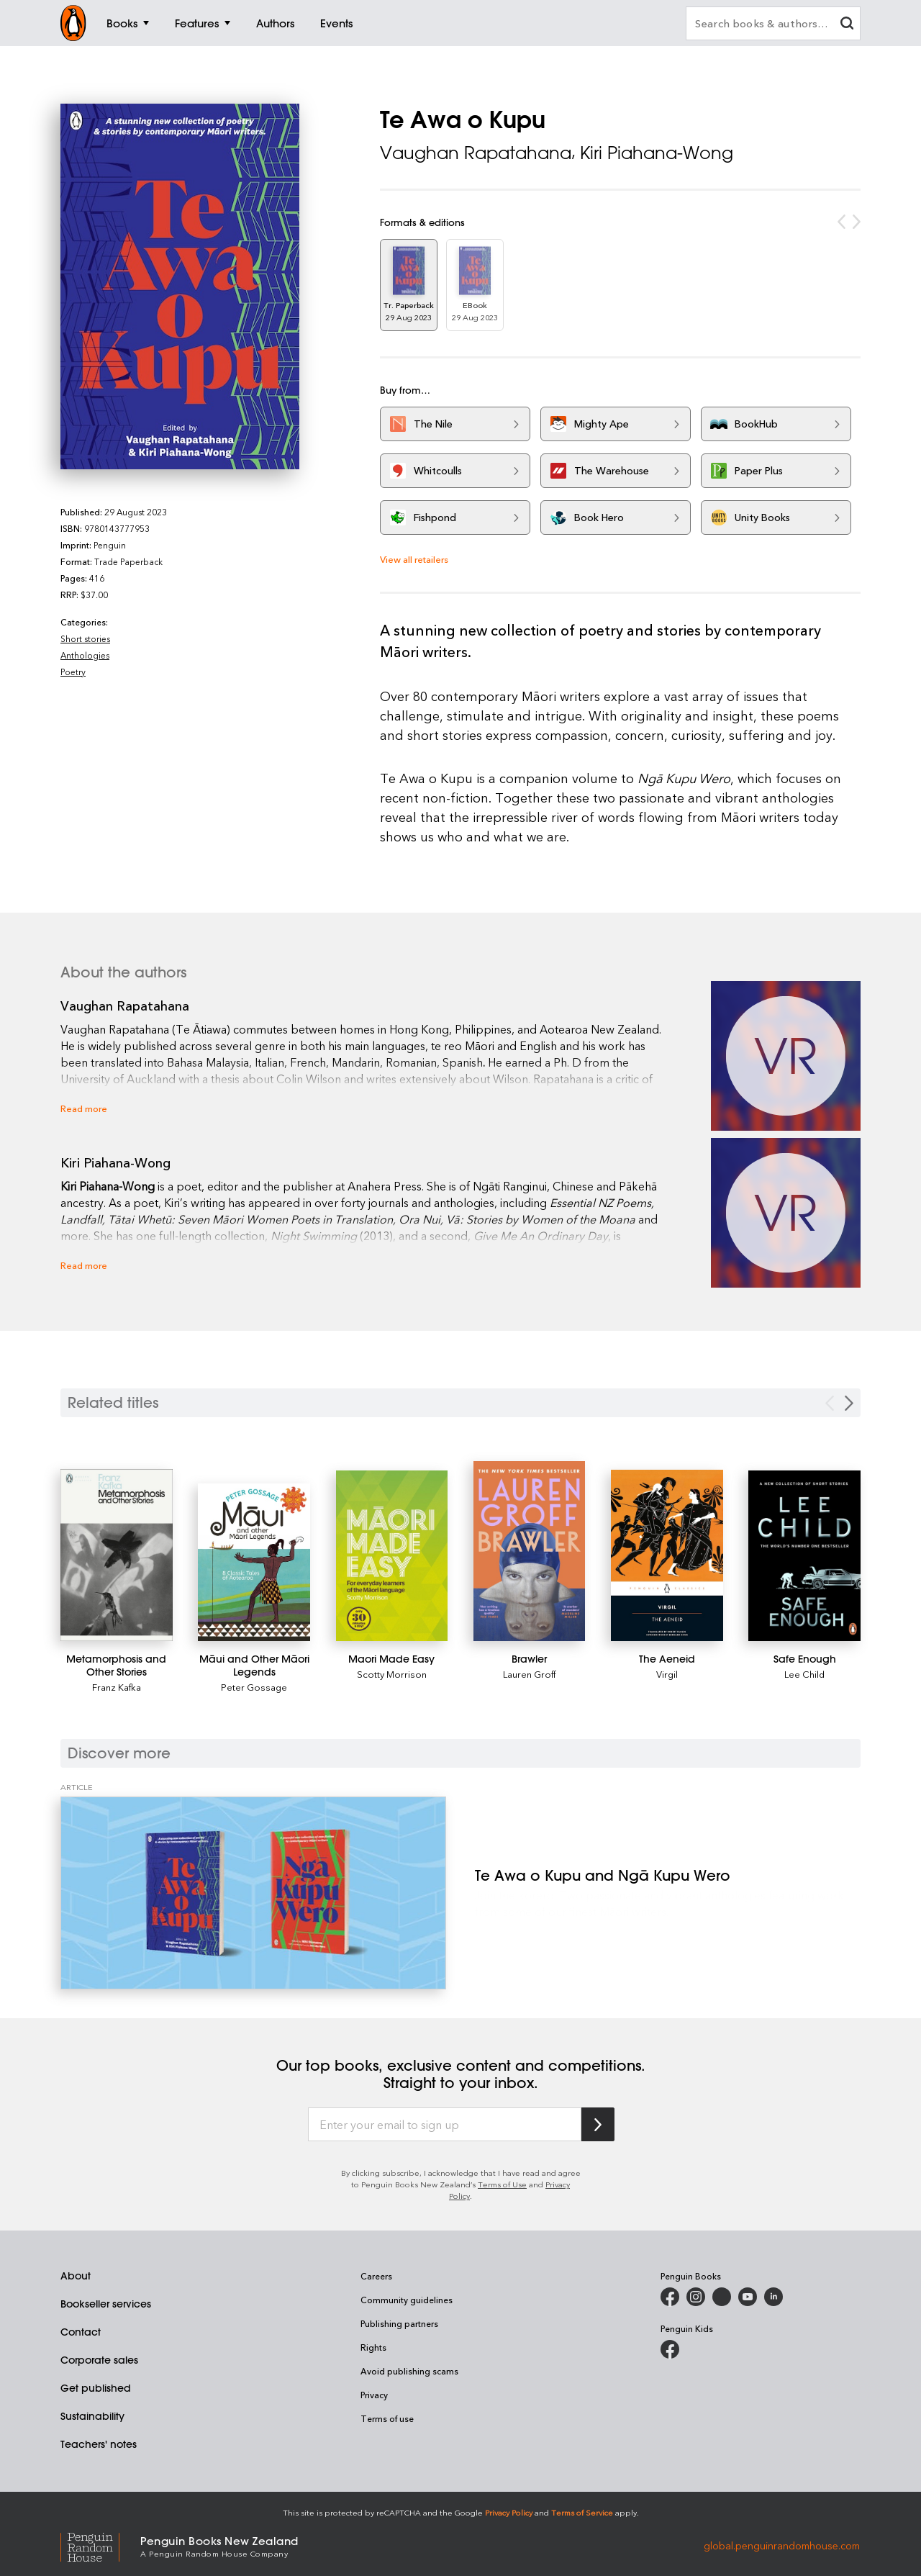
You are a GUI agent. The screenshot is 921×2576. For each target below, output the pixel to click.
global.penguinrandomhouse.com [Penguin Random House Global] (782, 2545)
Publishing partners (399, 2323)
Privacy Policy (508, 2512)
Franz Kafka (116, 1687)
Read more (83, 1108)
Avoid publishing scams (409, 2370)
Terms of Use (502, 2184)
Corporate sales (99, 2360)
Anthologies (84, 654)
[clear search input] (846, 25)
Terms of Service (582, 2512)
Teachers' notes (98, 2444)
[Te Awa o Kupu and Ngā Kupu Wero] (253, 1893)
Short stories (85, 638)
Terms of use (387, 2418)
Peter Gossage (254, 1687)
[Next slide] (849, 1403)
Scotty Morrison (392, 1674)
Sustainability (92, 2416)
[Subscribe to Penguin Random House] (597, 2124)
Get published (95, 2388)
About (75, 2275)
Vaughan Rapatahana (475, 152)
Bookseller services (105, 2303)
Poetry (73, 671)
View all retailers (414, 559)
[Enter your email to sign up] (444, 2125)
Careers (376, 2275)
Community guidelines (406, 2299)
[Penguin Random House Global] (100, 2545)
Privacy (374, 2394)
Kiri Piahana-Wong (656, 152)
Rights (373, 2347)
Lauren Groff (529, 1674)
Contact (80, 2332)
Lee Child (804, 1674)
